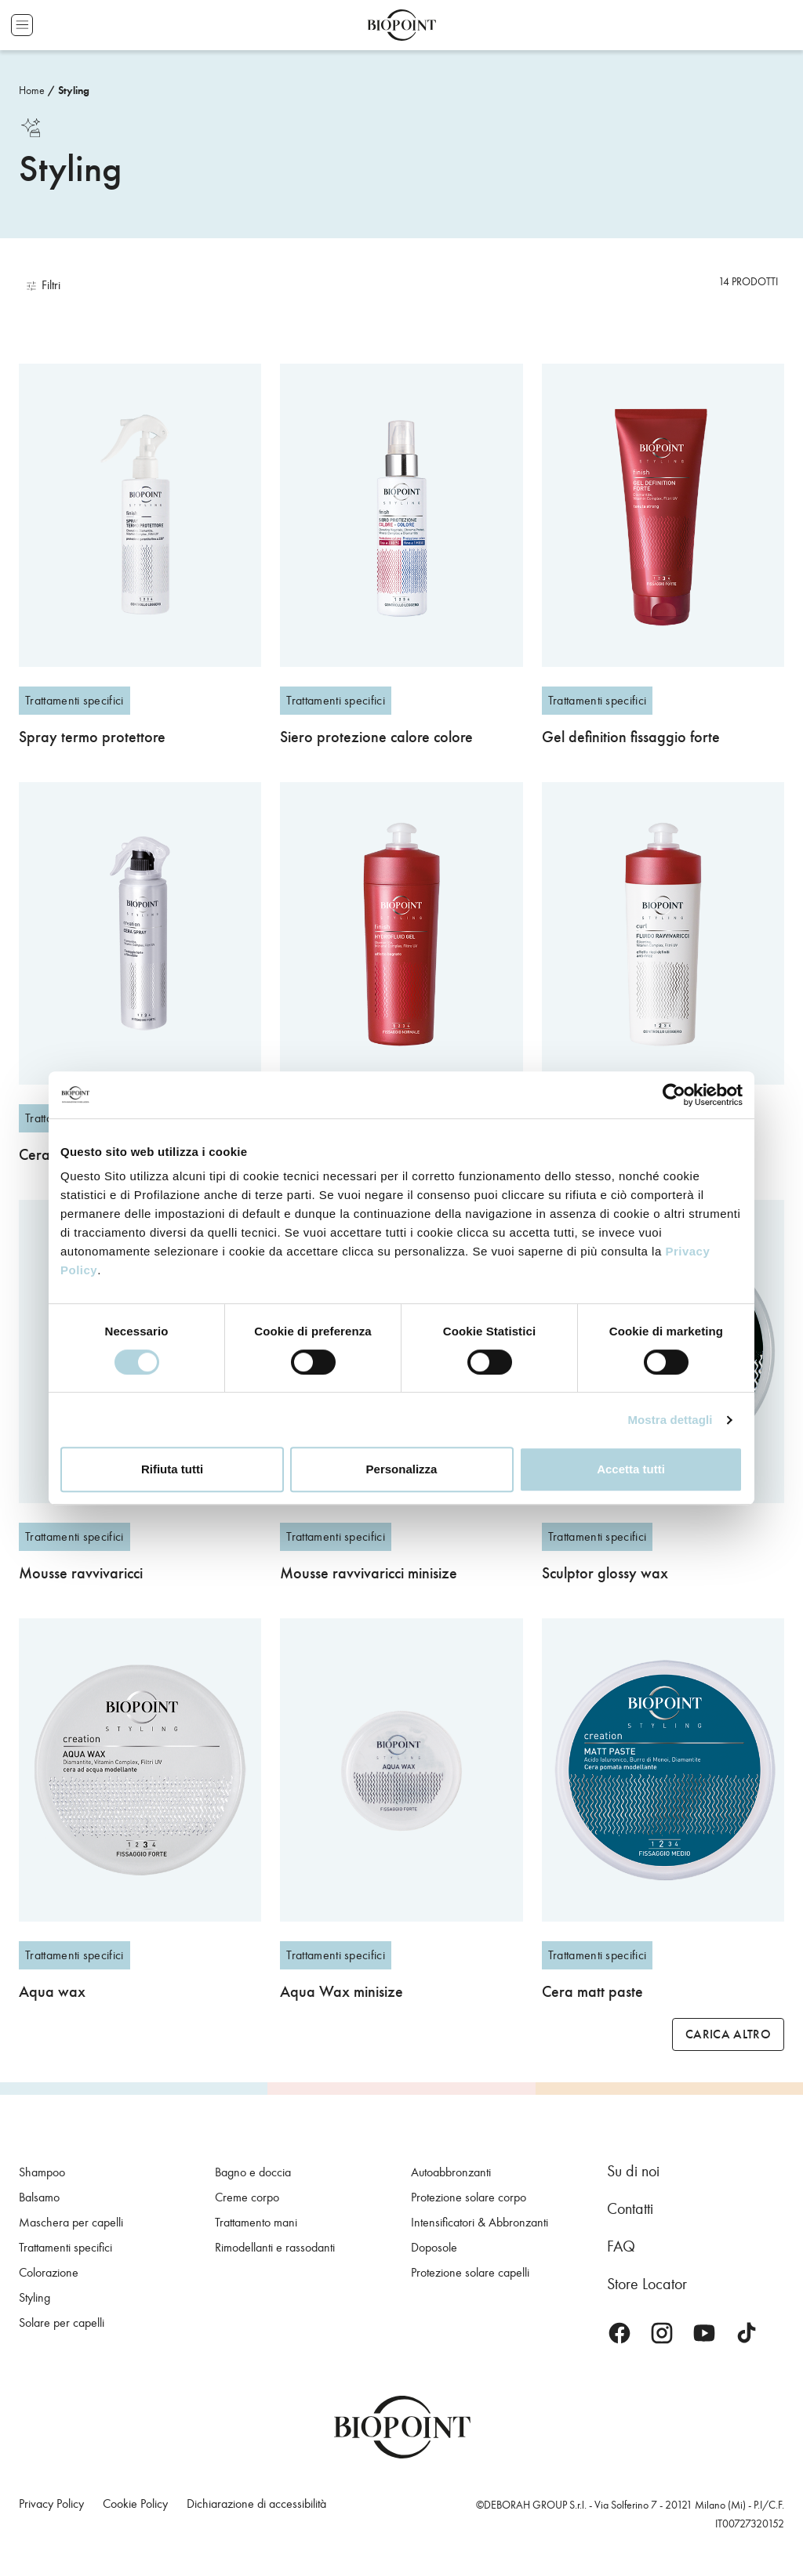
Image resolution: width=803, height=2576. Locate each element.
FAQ (621, 2246)
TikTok (746, 2333)
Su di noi (633, 2170)
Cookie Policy (135, 2503)
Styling (73, 90)
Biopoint (401, 25)
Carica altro (728, 2034)
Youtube (704, 2333)
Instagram (661, 2333)
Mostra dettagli (669, 1419)
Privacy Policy (51, 2503)
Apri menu (22, 25)
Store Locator (647, 2283)
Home (32, 90)
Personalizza (402, 1469)
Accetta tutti (631, 1469)
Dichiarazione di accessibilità (256, 2503)
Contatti (630, 2208)
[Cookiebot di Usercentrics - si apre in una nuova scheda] (674, 1095)
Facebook (619, 2333)
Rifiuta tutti (172, 1469)
